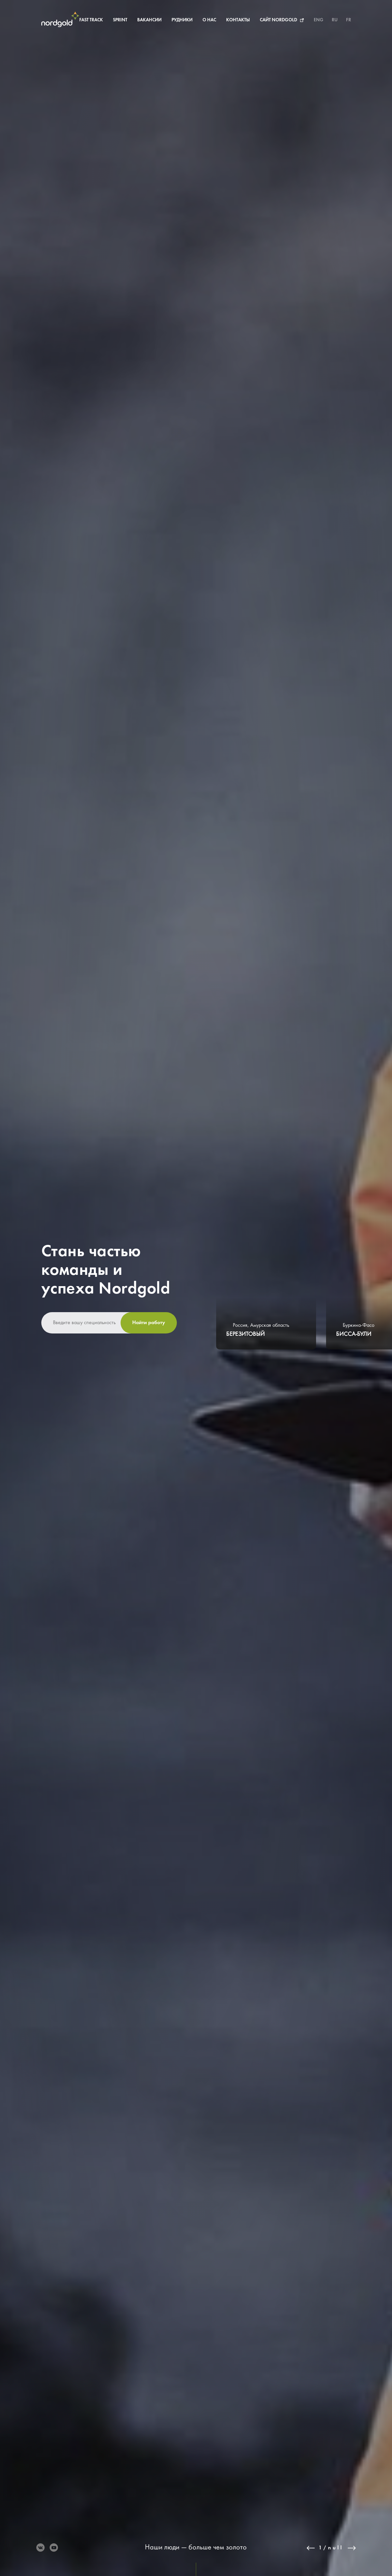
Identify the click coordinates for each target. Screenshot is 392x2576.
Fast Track (87, 20)
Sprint (116, 20)
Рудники (178, 20)
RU (335, 20)
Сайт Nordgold (274, 20)
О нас (205, 20)
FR (348, 20)
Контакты (234, 20)
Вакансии (146, 20)
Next (351, 2548)
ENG (318, 20)
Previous (310, 2548)
